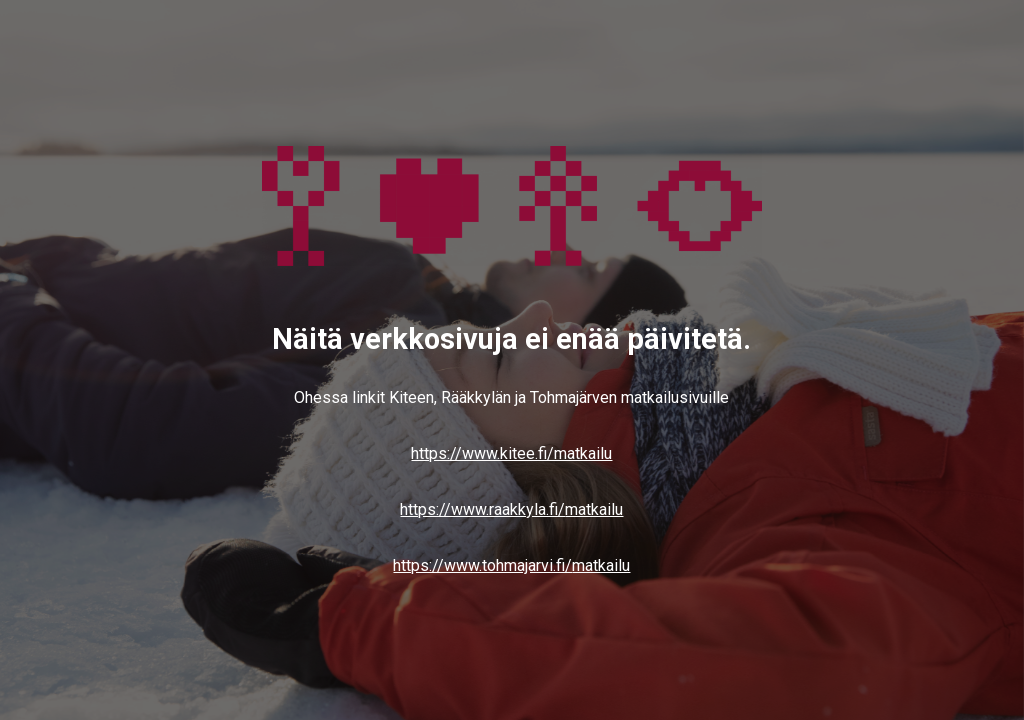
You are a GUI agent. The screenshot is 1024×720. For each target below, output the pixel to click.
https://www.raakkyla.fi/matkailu (511, 509)
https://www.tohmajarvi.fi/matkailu (511, 565)
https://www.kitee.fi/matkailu (511, 453)
